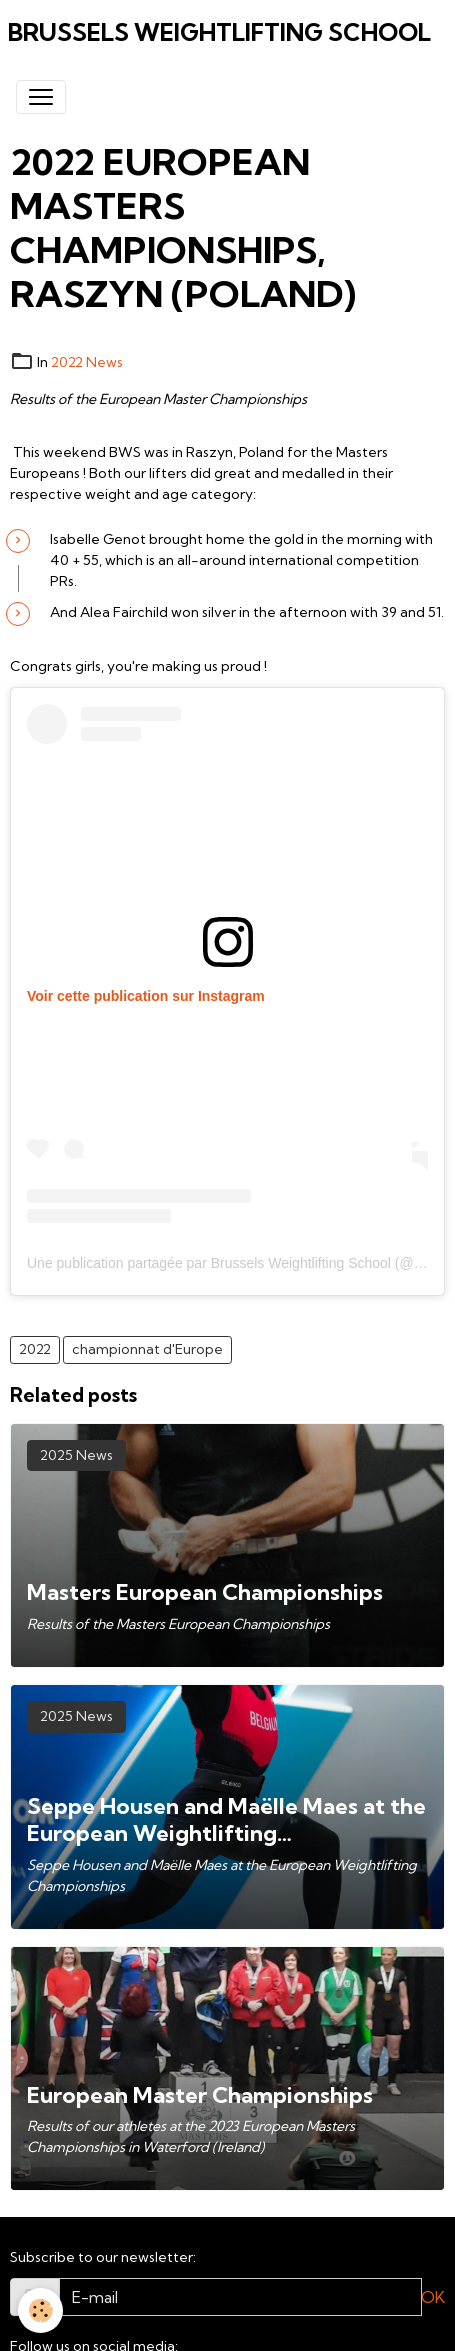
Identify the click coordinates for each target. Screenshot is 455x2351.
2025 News (76, 1455)
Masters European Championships (205, 1592)
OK (433, 2297)
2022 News (87, 362)
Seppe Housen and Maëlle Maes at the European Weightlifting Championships (226, 1820)
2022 (35, 1349)
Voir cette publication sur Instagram (146, 996)
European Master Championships (200, 2095)
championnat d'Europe (147, 1349)
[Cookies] (40, 2310)
